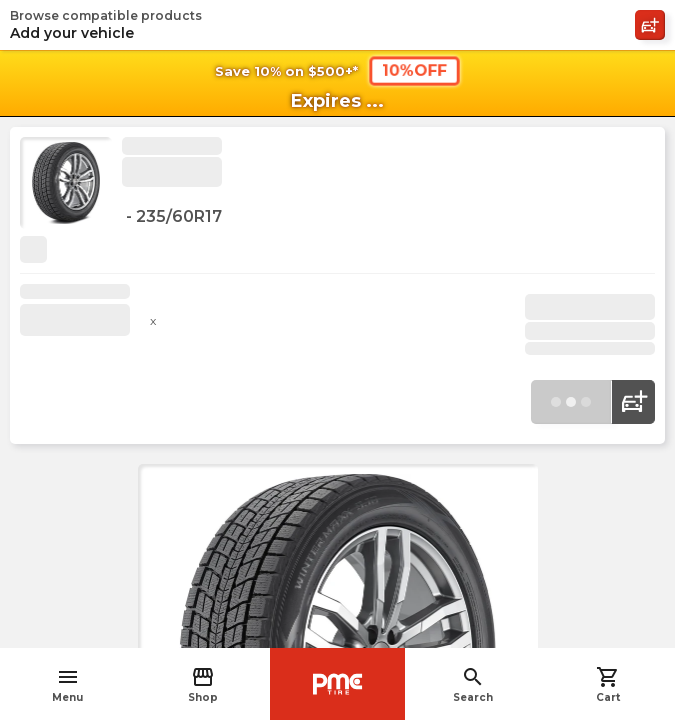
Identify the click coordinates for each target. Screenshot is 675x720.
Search (473, 684)
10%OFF (413, 70)
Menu (67, 684)
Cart (608, 684)
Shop (203, 684)
